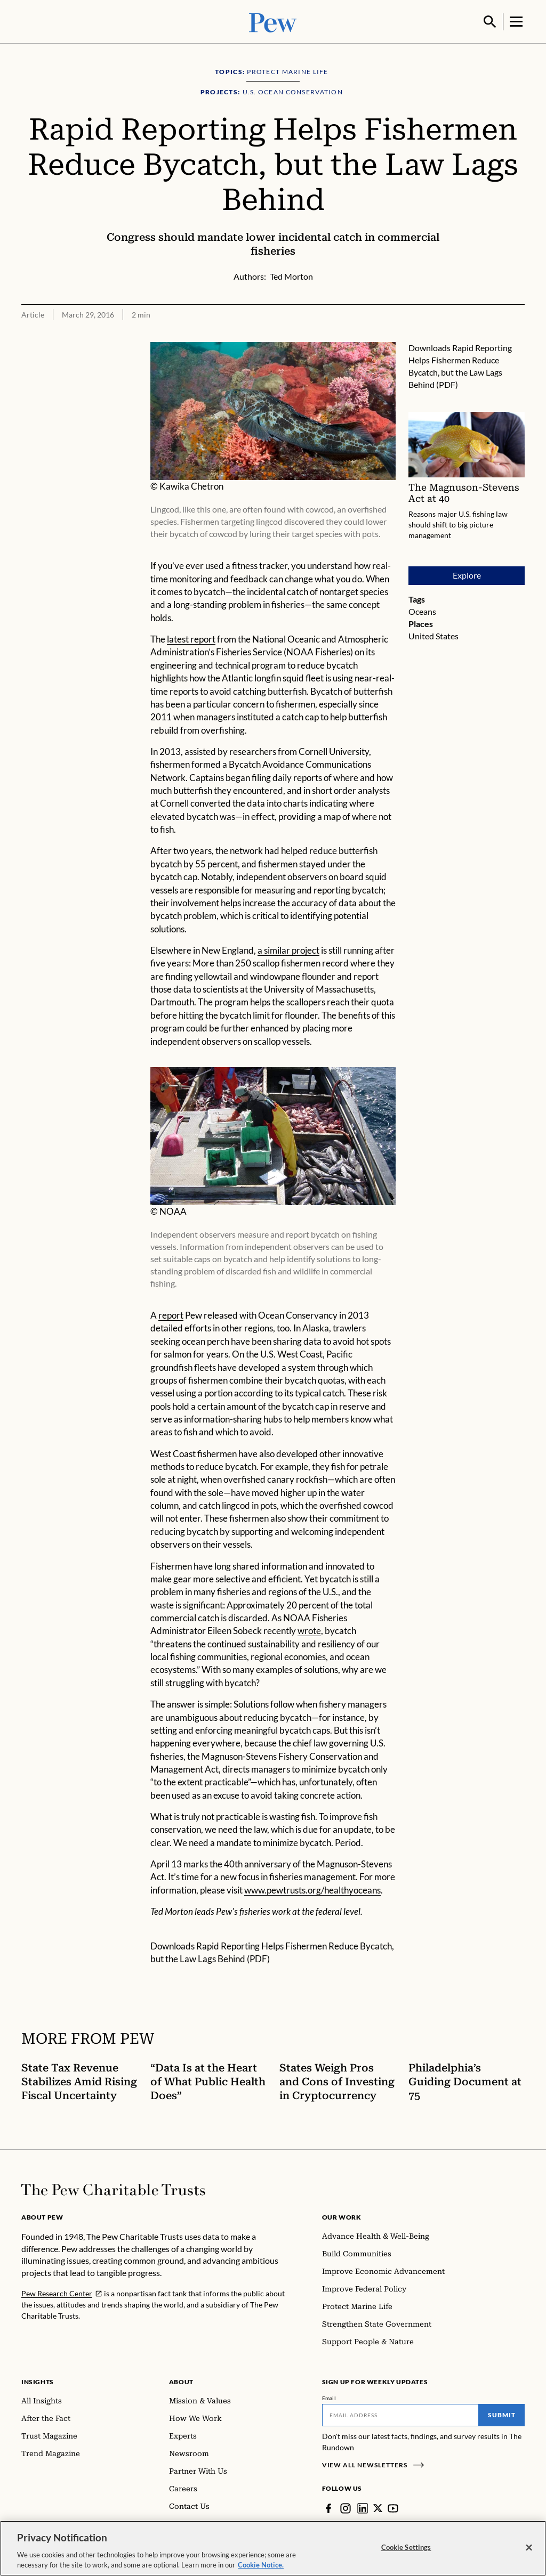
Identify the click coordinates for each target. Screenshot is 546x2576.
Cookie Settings (406, 2547)
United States (433, 635)
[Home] (113, 2189)
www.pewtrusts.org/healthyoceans (312, 1889)
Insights (37, 2381)
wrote (309, 1629)
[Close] (529, 2547)
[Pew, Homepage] (273, 21)
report (170, 1314)
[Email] (400, 2414)
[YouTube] (393, 2507)
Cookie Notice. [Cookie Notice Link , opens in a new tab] (261, 2565)
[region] (273, 2548)
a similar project (288, 949)
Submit (502, 2414)
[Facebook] (328, 2507)
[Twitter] (378, 2507)
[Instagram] (345, 2507)
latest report (191, 638)
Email (329, 2397)
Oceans (422, 610)
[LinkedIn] (362, 2507)
